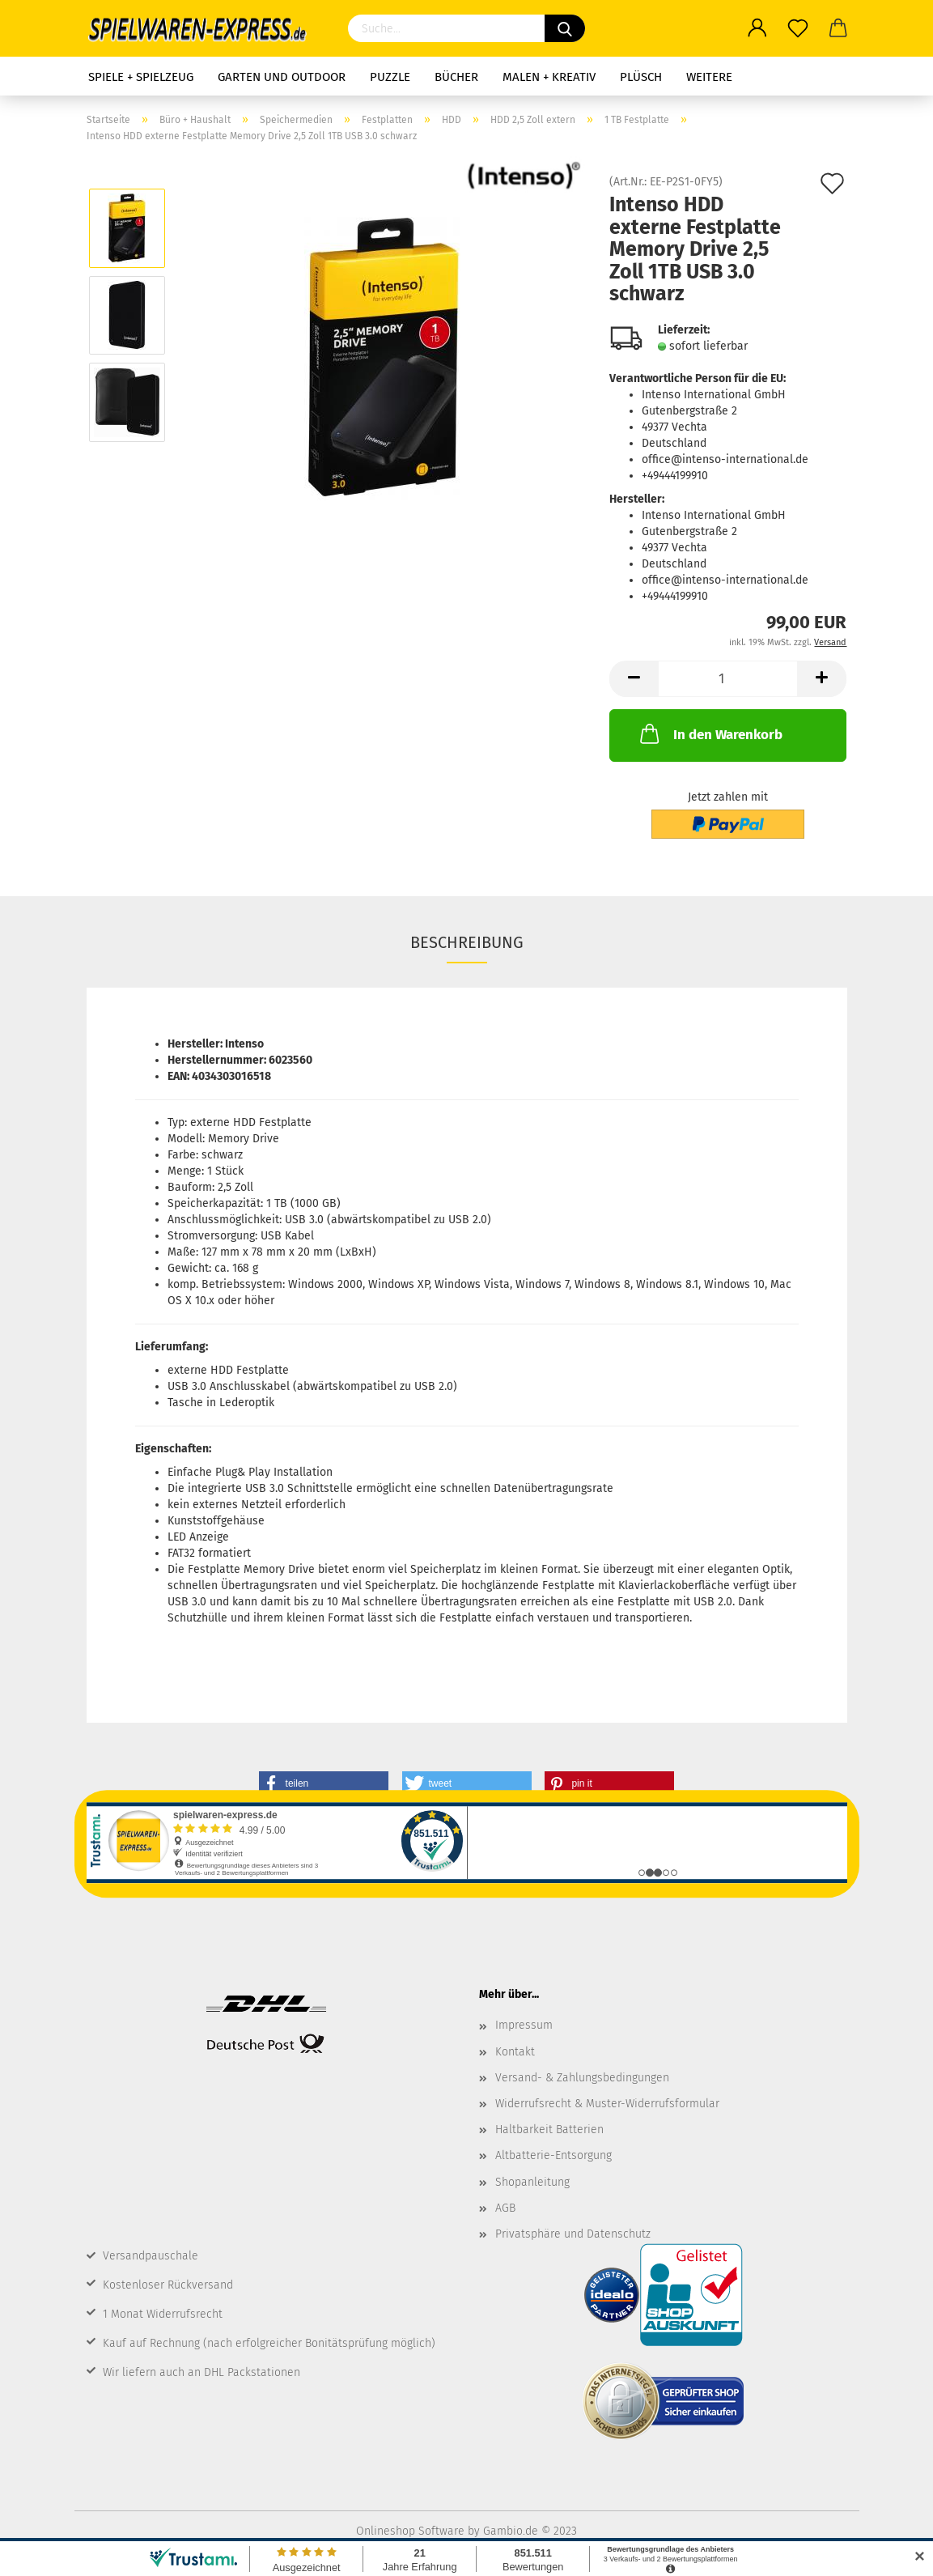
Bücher (456, 77)
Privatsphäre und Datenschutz (573, 2234)
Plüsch (641, 77)
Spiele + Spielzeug (140, 77)
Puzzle (390, 77)
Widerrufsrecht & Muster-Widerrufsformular (607, 2104)
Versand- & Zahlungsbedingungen (582, 2078)
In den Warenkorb (709, 733)
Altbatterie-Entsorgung (553, 2155)
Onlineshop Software (410, 2531)
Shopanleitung (532, 2182)
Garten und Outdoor (282, 77)
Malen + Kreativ (549, 77)
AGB (505, 2208)
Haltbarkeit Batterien (549, 2129)
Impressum (524, 2025)
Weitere (709, 77)
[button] (323, 1783)
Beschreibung (467, 942)
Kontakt (515, 2052)
